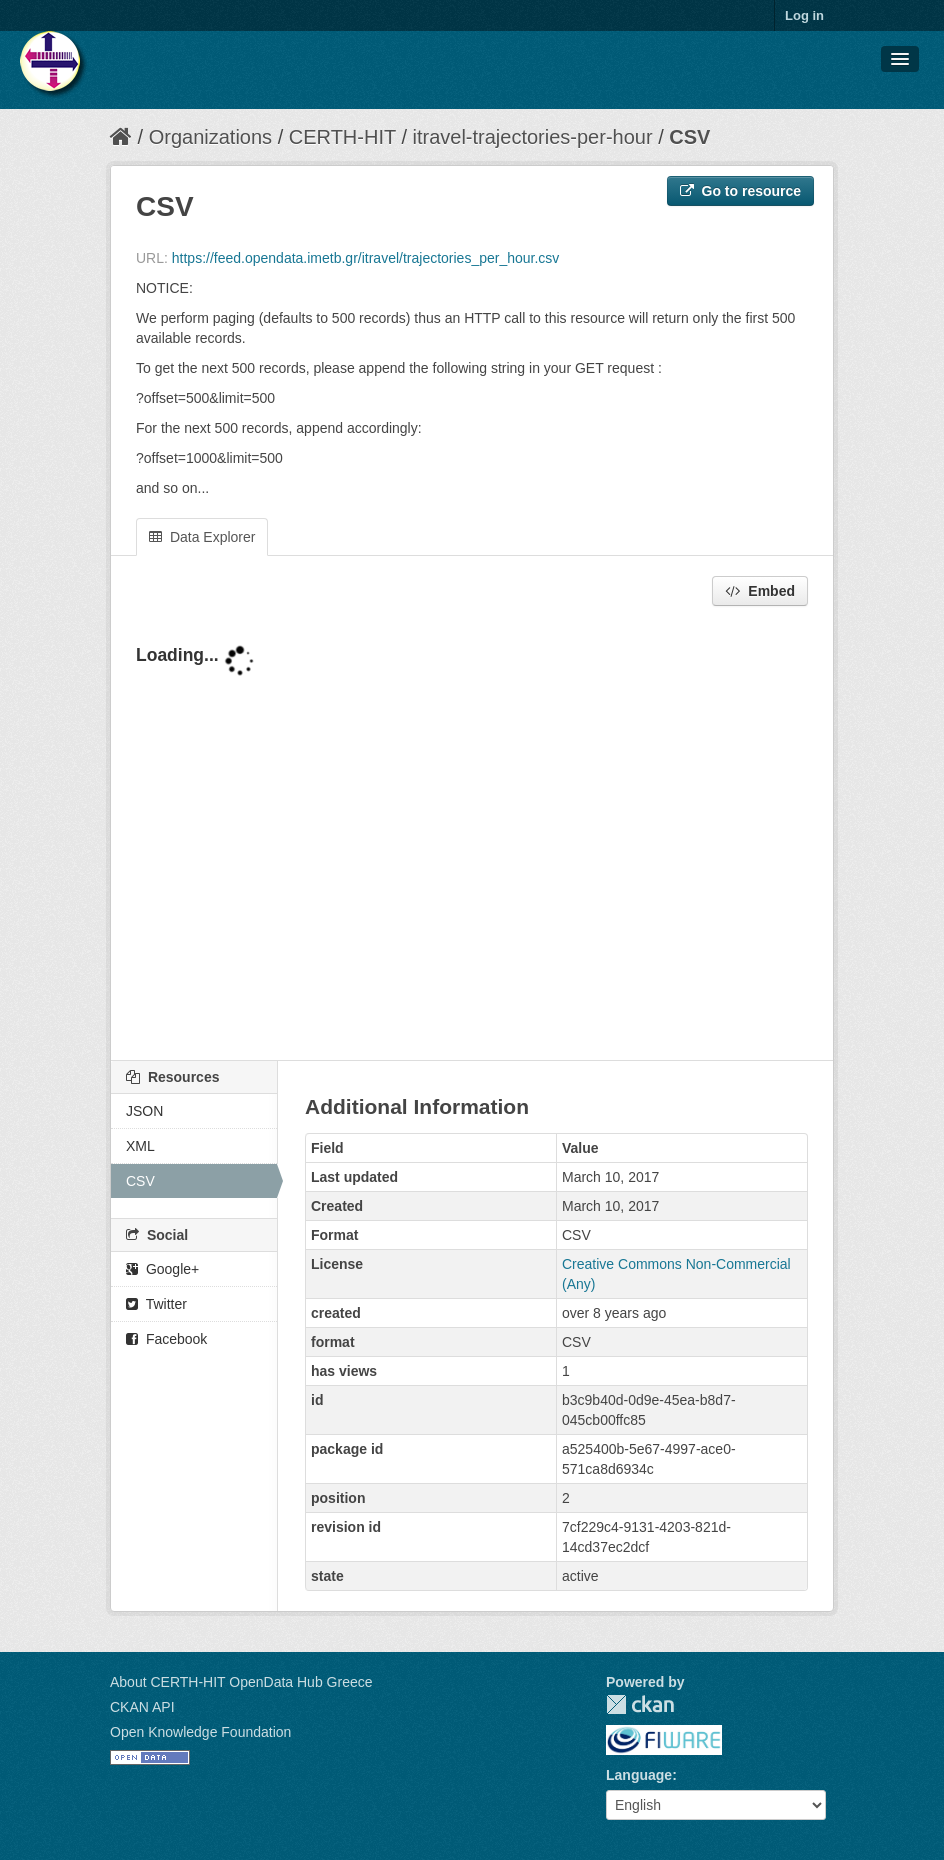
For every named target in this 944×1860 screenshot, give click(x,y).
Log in (804, 15)
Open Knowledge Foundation (200, 1732)
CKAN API (142, 1707)
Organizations (210, 137)
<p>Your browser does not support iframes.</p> (472, 835)
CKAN (640, 1704)
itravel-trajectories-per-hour (533, 137)
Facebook (166, 1339)
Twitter (156, 1304)
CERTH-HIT (342, 137)
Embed (760, 591)
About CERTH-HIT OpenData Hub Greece (241, 1682)
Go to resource (740, 191)
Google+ (162, 1269)
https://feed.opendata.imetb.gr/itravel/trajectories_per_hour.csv (366, 258)
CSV (689, 137)
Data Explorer (202, 537)
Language (639, 1775)
